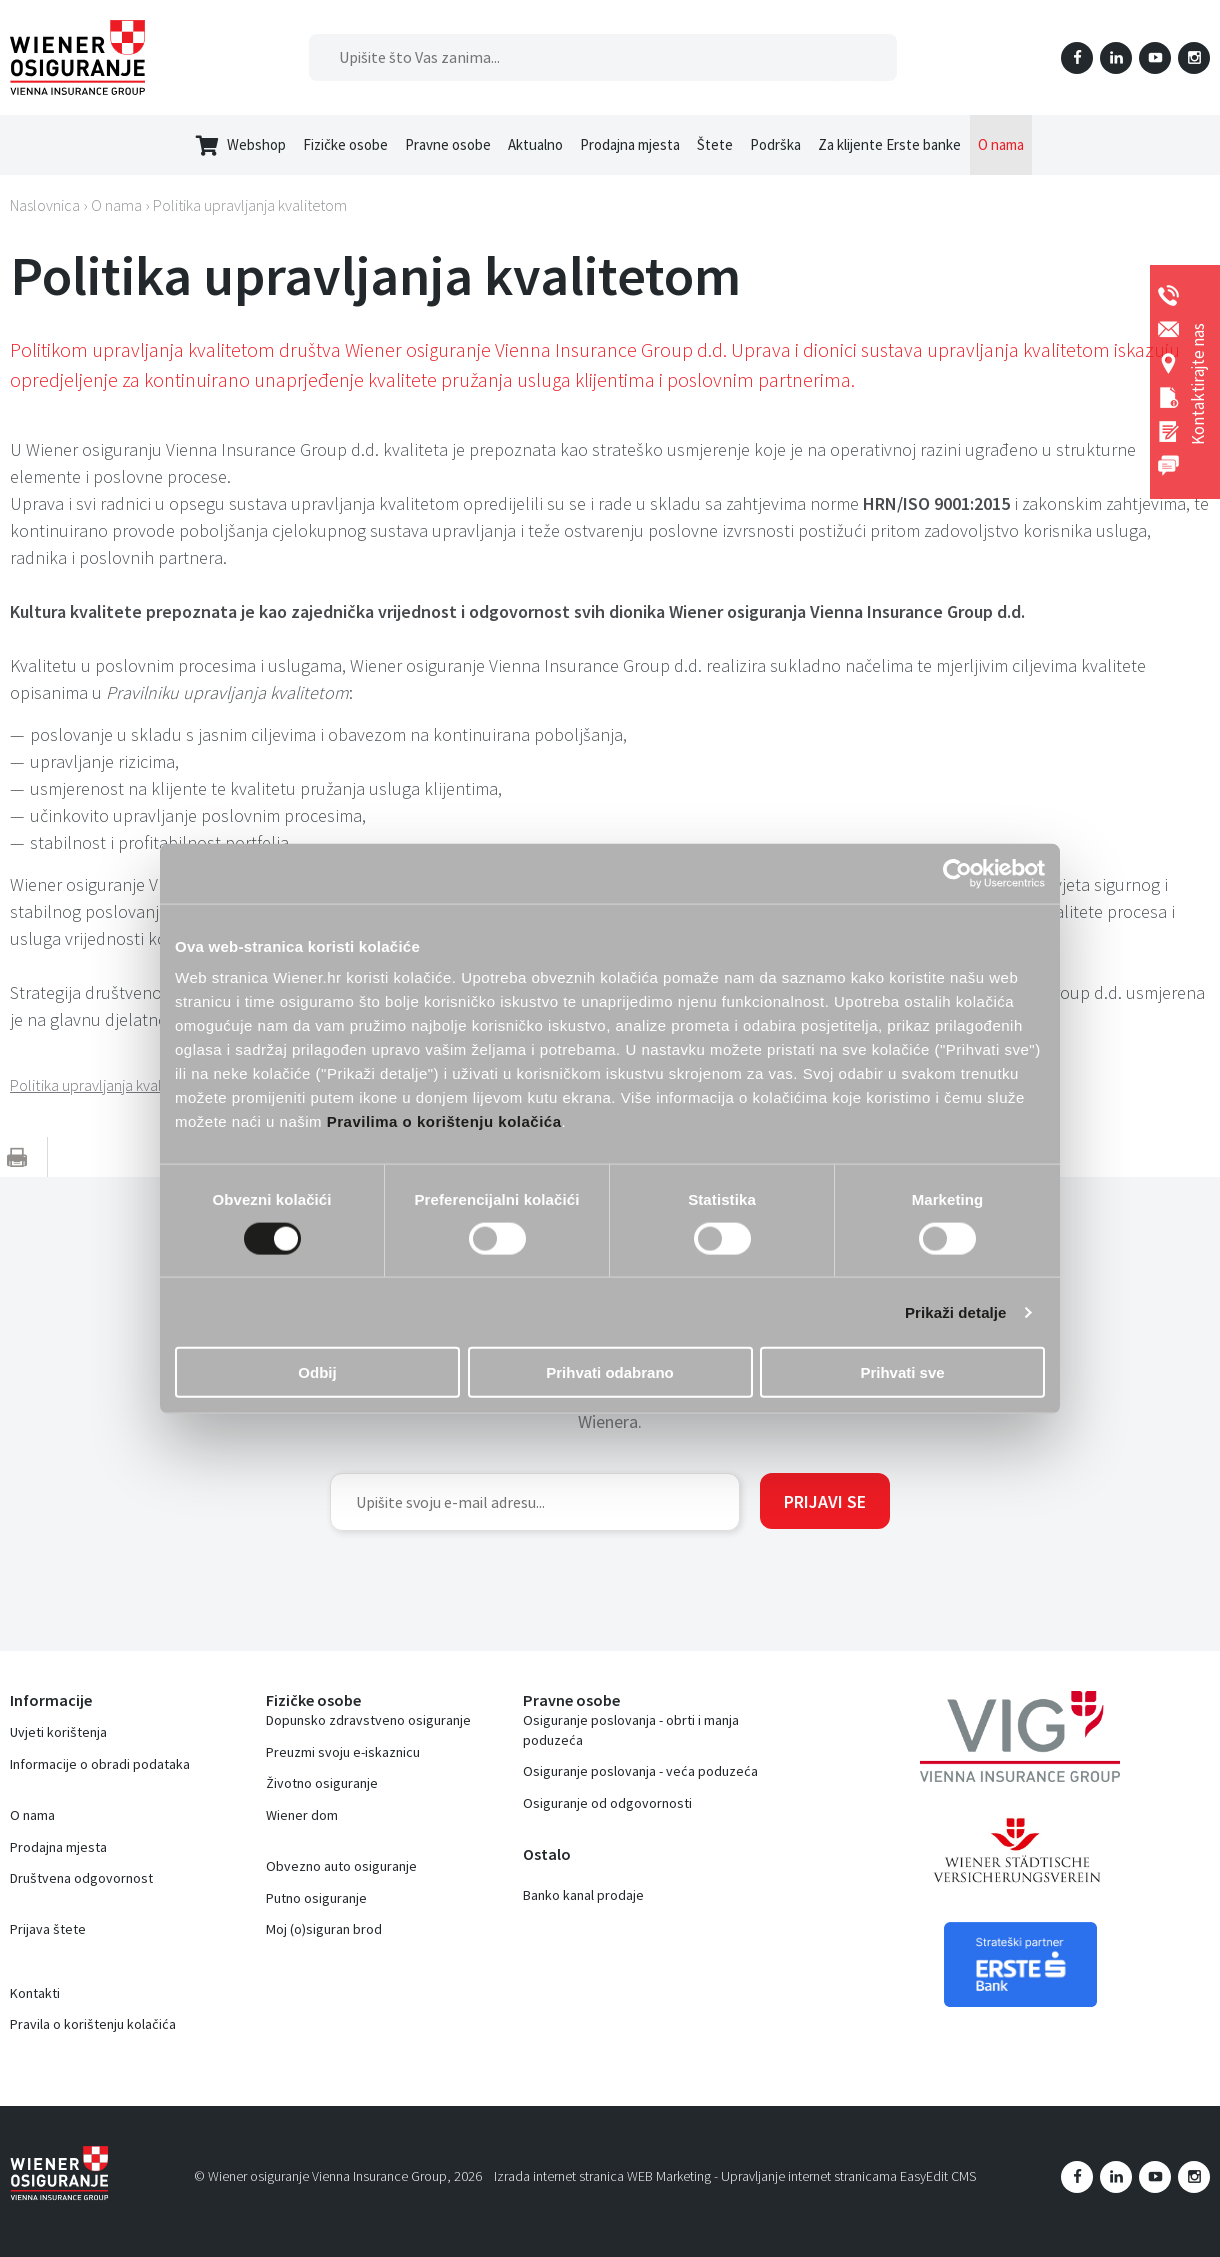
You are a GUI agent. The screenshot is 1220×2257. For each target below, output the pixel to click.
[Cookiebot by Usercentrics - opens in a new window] (957, 873)
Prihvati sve (902, 1372)
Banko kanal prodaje (583, 1895)
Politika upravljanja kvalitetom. (110, 1085)
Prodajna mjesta (630, 144)
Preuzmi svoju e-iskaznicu (343, 1752)
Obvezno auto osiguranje (341, 1866)
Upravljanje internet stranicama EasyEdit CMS (848, 2176)
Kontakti (35, 1993)
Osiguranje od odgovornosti (607, 1803)
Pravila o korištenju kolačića (93, 2024)
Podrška (775, 144)
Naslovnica (45, 205)
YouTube (1155, 58)
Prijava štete (48, 1929)
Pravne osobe (448, 144)
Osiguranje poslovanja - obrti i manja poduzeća (631, 1730)
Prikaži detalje (956, 1311)
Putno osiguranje (316, 1898)
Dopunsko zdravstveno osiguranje (368, 1720)
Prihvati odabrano (610, 1372)
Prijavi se (825, 1501)
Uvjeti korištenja (58, 1732)
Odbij (317, 1372)
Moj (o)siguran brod (324, 1929)
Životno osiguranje (322, 1783)
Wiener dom (302, 1815)
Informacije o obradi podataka (100, 1764)
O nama (1001, 144)
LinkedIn (1116, 58)
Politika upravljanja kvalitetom (250, 205)
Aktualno (535, 144)
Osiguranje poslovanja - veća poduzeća (640, 1771)
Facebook (1077, 58)
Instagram (1194, 58)
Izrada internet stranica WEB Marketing (602, 2176)
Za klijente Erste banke (889, 144)
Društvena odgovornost (81, 1878)
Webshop (241, 145)
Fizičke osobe (345, 144)
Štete (715, 144)
